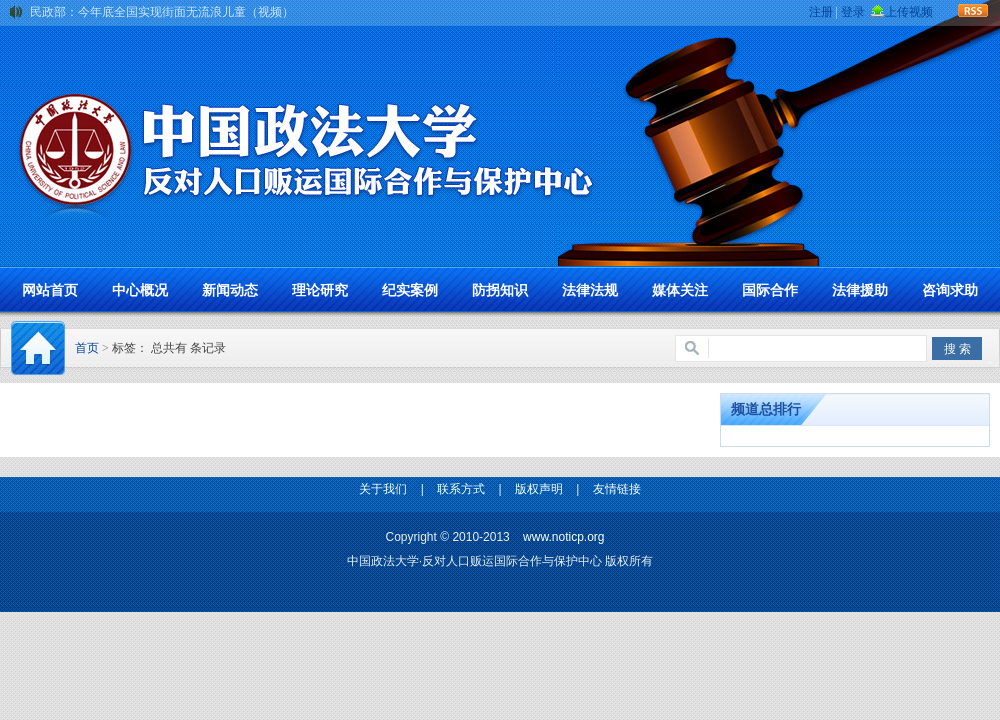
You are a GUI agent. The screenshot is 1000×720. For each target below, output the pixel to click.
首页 (87, 348)
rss (974, 9)
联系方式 (461, 489)
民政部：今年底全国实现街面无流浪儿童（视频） (162, 12)
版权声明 (539, 489)
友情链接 (617, 489)
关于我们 (383, 489)
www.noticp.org (563, 537)
